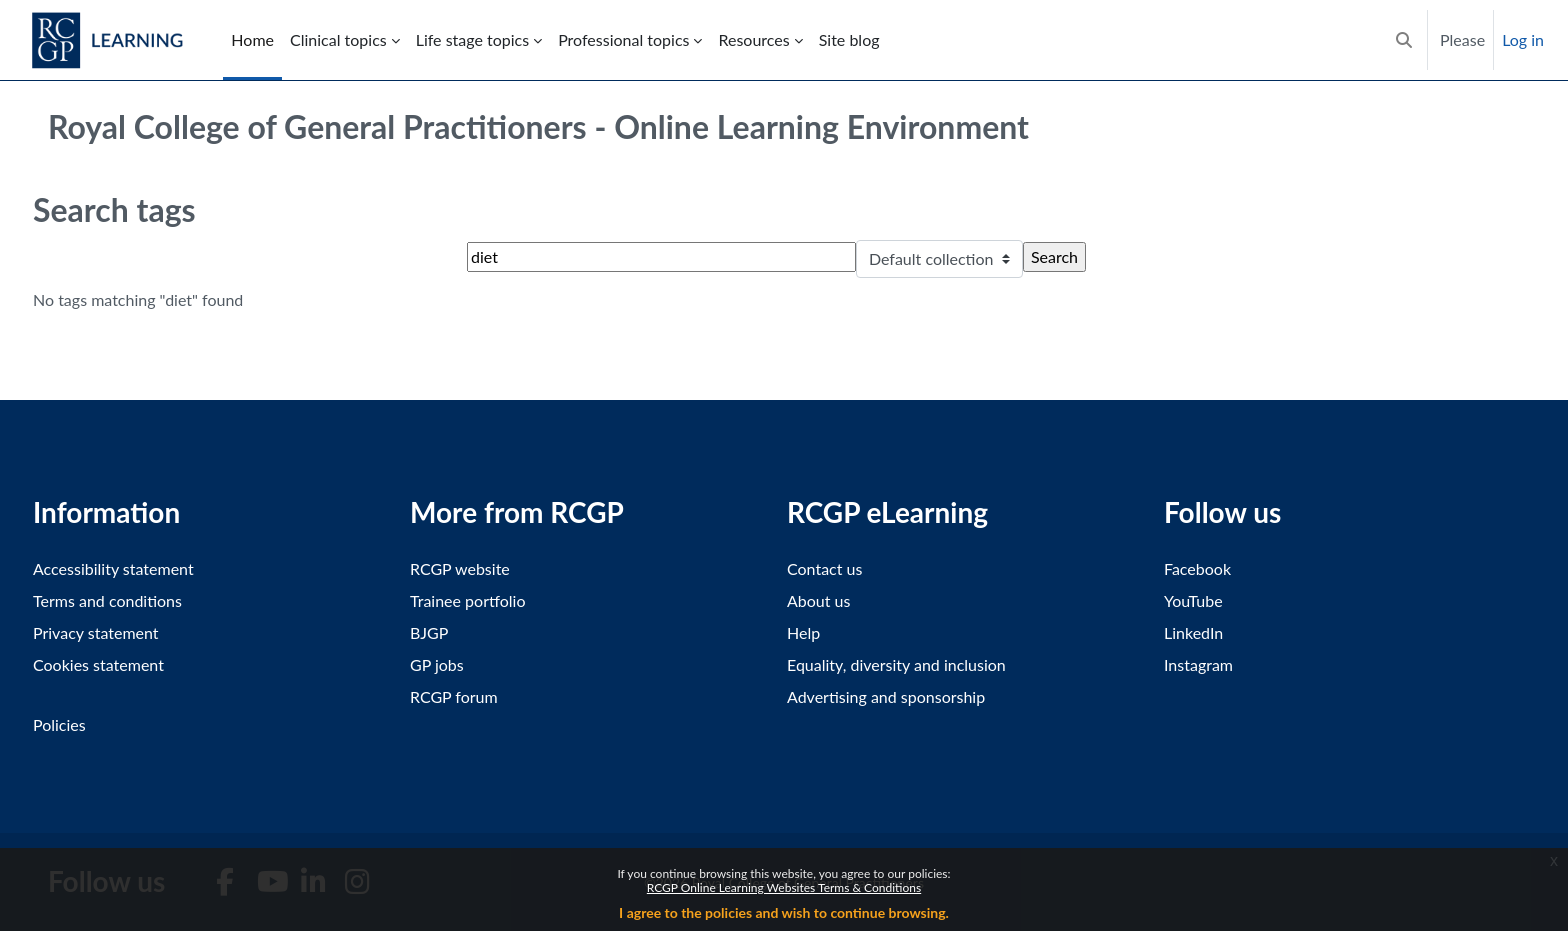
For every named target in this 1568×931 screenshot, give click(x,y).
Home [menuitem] (252, 39)
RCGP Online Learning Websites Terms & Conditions (784, 887)
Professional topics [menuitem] (623, 39)
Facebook (1197, 568)
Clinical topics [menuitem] (338, 39)
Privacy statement (96, 632)
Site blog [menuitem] (849, 39)
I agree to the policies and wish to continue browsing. (784, 912)
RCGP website (460, 568)
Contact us (824, 568)
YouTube (1193, 600)
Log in (1523, 39)
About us (818, 600)
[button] (1404, 40)
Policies (59, 724)
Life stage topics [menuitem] (472, 39)
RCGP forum (454, 696)
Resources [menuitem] (753, 39)
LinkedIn (1193, 632)
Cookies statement (98, 664)
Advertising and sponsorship (886, 696)
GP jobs (437, 664)
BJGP (429, 632)
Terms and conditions (107, 600)
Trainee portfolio (467, 600)
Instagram (1198, 664)
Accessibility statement (113, 568)
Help (803, 632)
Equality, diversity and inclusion (896, 664)
